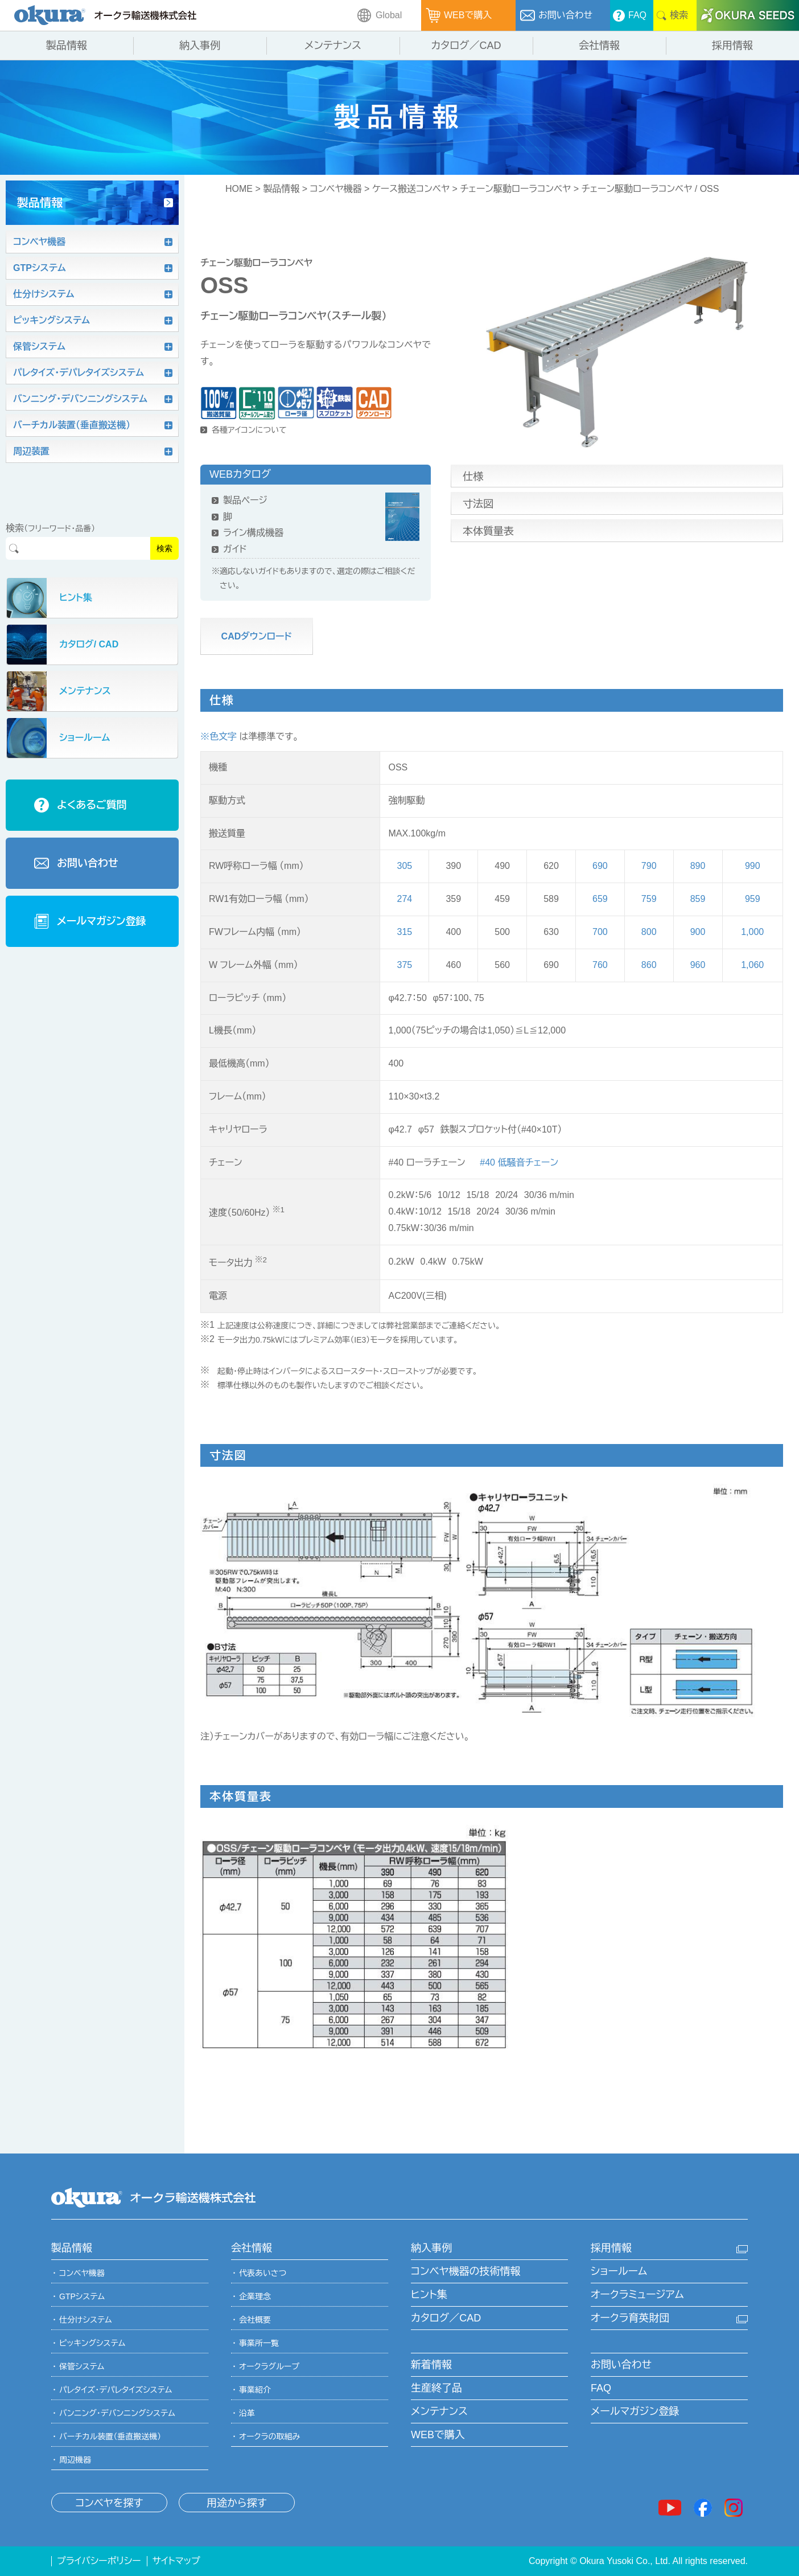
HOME (239, 189)
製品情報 (281, 189)
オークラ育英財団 (630, 2318)
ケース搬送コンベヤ (411, 189)
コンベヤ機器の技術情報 (465, 2271)
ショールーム (619, 2271)
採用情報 (611, 2248)
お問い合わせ (621, 2364)
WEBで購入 (438, 2434)
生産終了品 (436, 2388)
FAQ (601, 2388)
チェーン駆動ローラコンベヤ (515, 189)
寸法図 (478, 504)
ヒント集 (429, 2294)
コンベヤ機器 (335, 189)
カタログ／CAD (446, 2318)
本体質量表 (488, 531)
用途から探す (237, 2503)
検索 (164, 548)
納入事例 (431, 2248)
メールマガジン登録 (635, 2411)
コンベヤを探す (109, 2503)
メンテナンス (439, 2411)
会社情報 (251, 2248)
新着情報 (431, 2364)
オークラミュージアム (637, 2294)
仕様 (473, 476)
